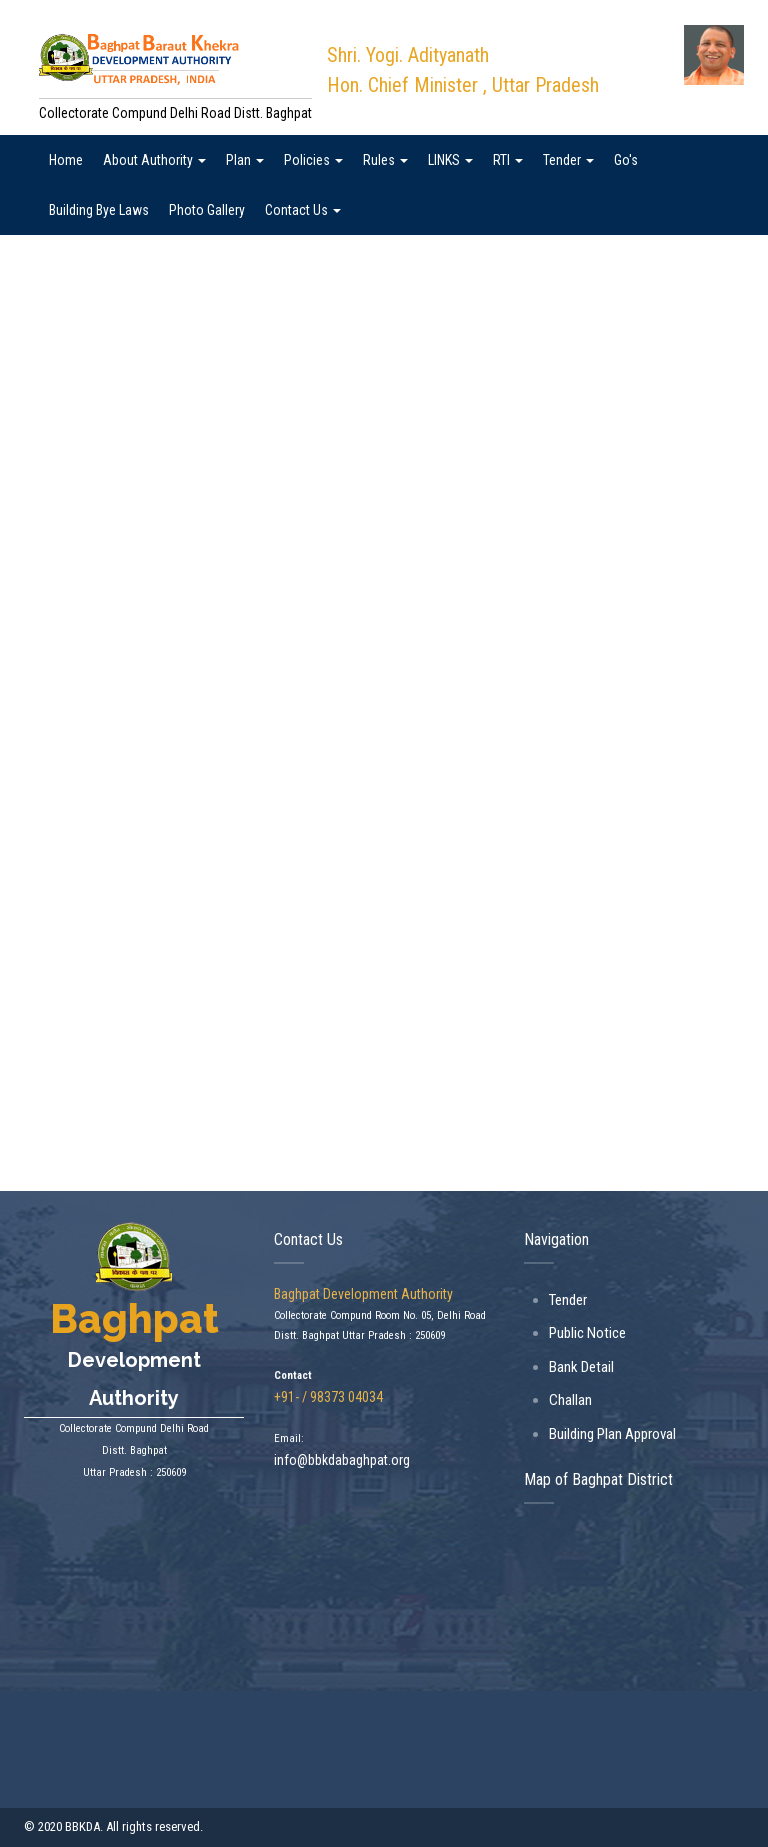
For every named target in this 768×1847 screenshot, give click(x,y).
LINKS (450, 160)
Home (66, 160)
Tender (568, 160)
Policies (313, 160)
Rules (385, 160)
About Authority (154, 160)
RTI (508, 160)
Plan (245, 160)
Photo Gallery (207, 210)
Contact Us (303, 210)
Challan (570, 1400)
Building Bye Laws (99, 210)
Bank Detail (581, 1367)
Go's (626, 160)
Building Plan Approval (612, 1434)
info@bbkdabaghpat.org (342, 1460)
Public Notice (587, 1333)
